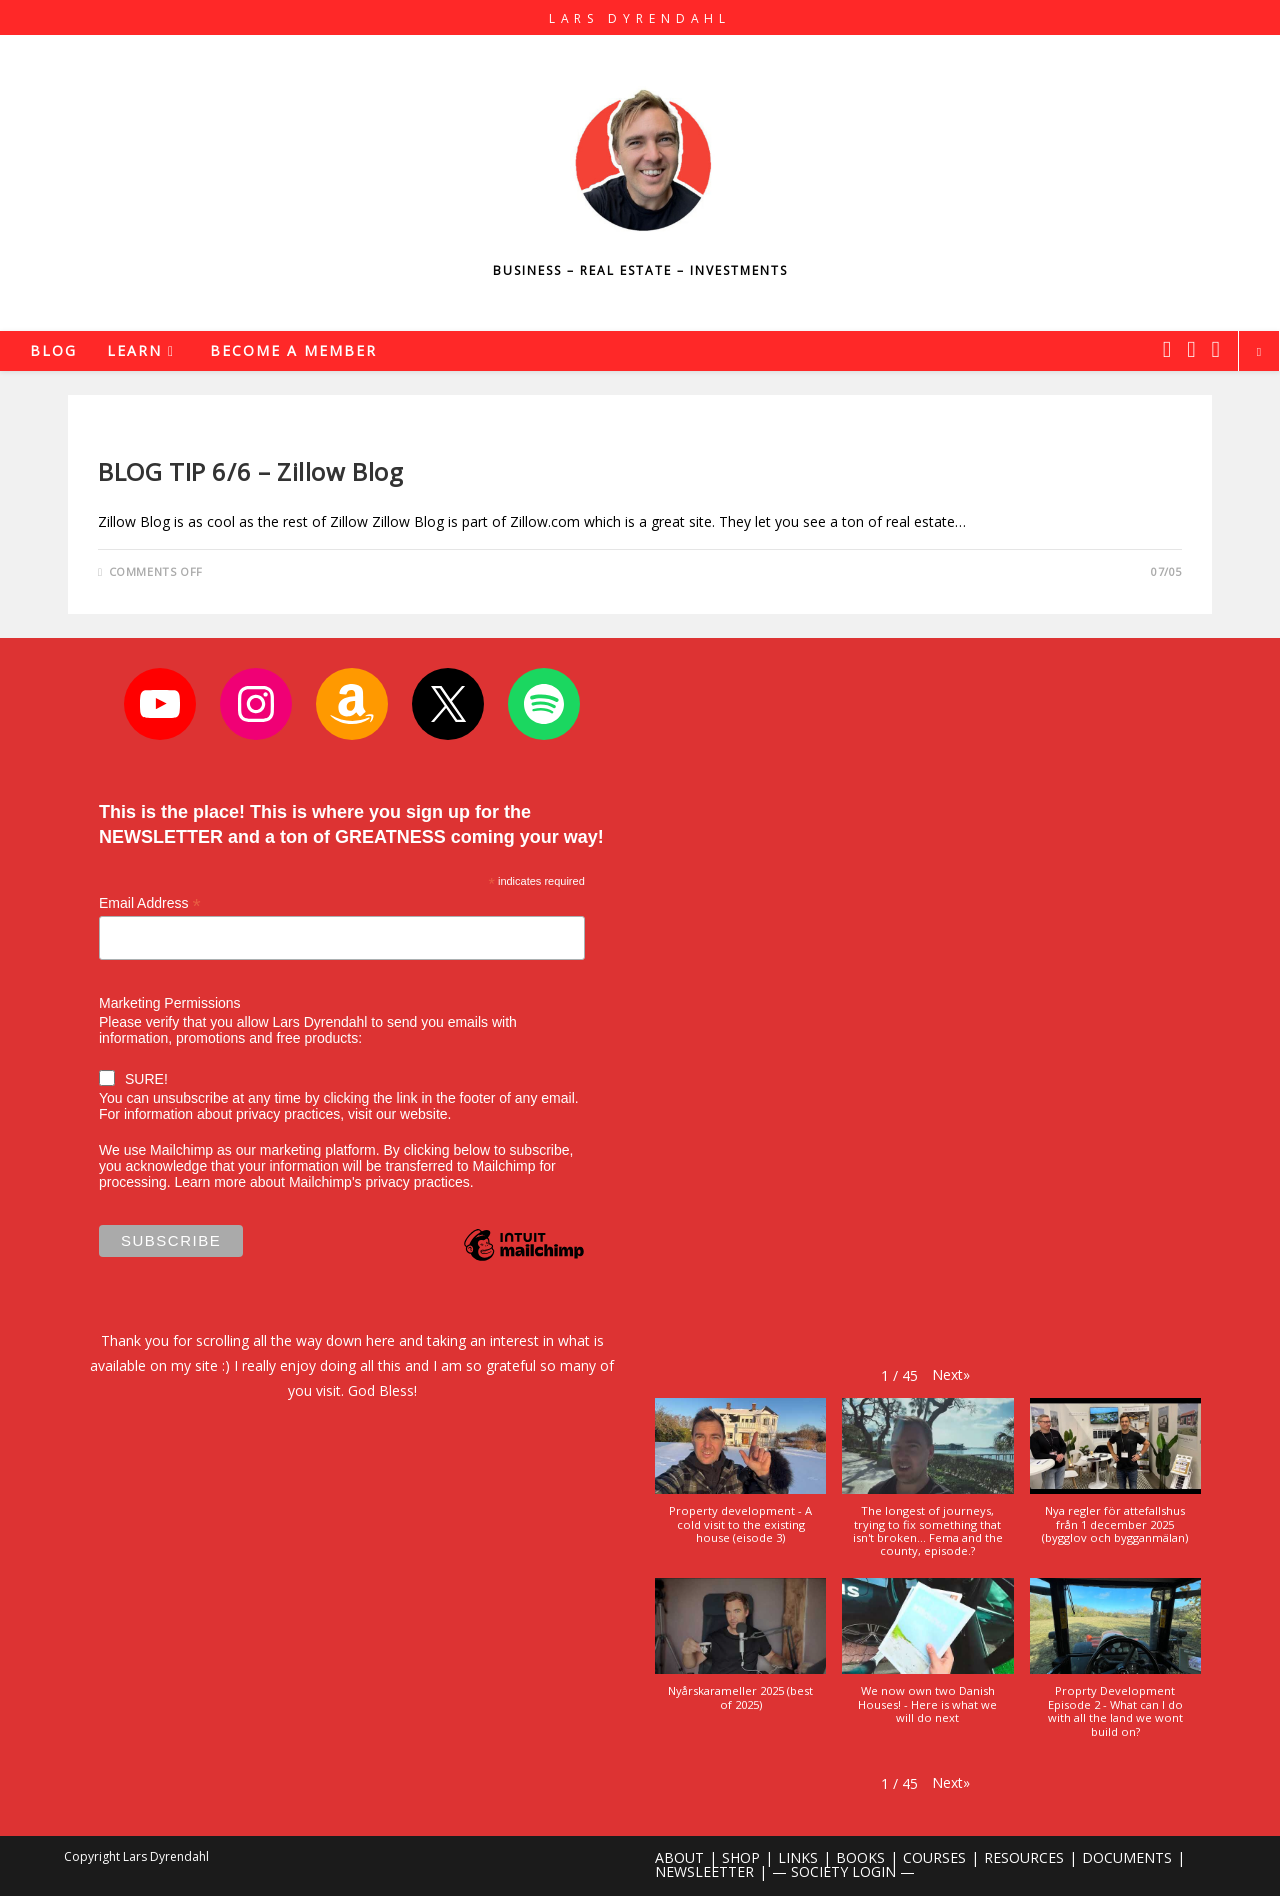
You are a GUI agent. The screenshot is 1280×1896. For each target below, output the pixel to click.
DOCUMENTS (1127, 1857)
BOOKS (860, 1857)
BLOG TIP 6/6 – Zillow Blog (251, 471)
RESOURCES (1024, 1857)
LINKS (798, 1857)
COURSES (934, 1857)
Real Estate (136, 437)
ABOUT (679, 1857)
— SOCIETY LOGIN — (843, 1871)
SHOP (741, 1857)
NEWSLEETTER (704, 1871)
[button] (951, 1374)
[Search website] (1259, 352)
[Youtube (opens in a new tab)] (1216, 349)
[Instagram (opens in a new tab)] (1191, 349)
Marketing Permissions (170, 1003)
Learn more (210, 1182)
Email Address (150, 903)
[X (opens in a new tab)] (1167, 349)
